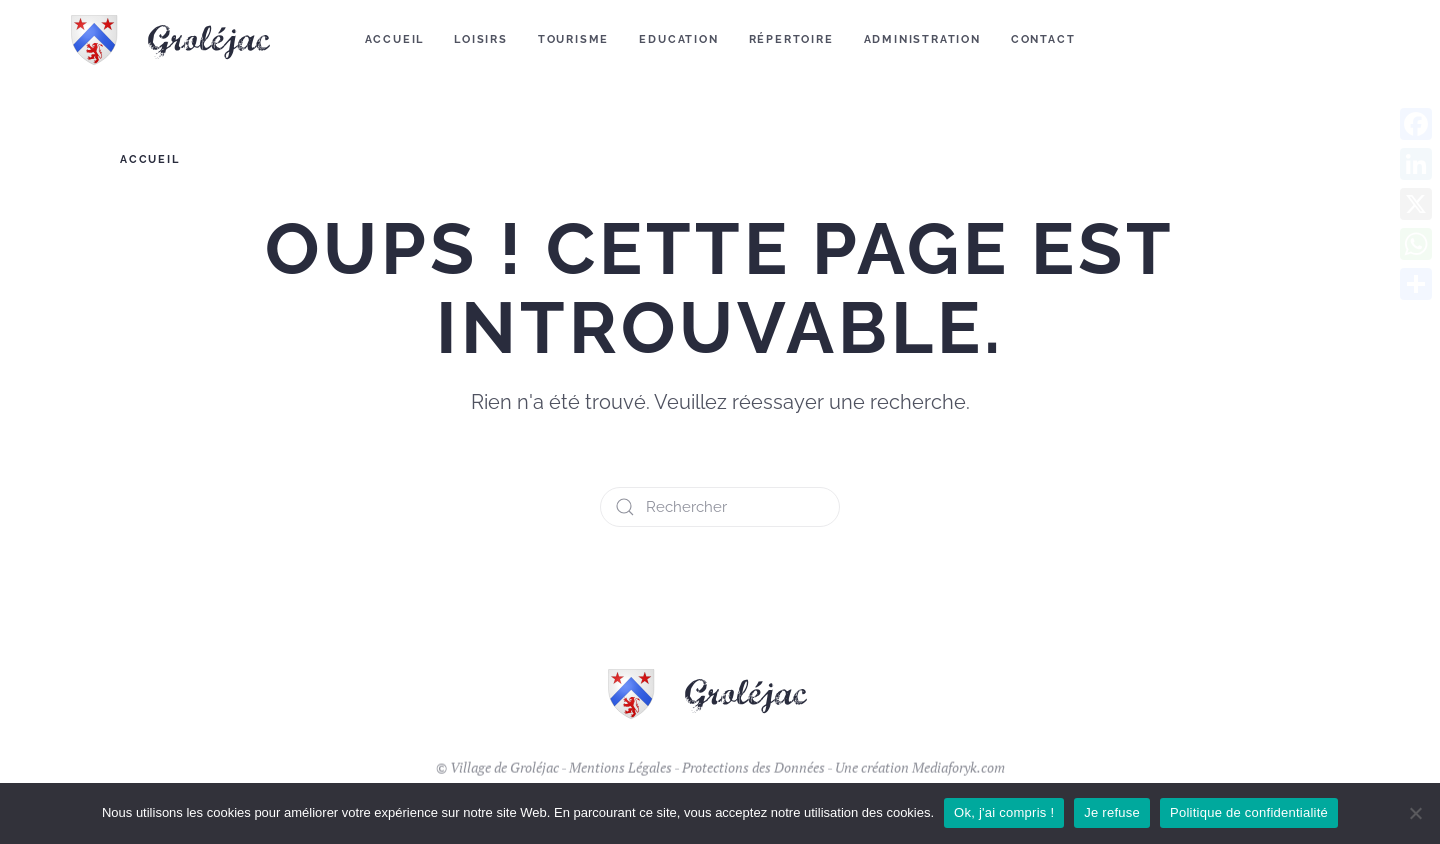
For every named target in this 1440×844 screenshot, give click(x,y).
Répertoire (791, 39)
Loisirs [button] (481, 39)
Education (678, 39)
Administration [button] (922, 39)
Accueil (395, 39)
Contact (1043, 39)
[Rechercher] (720, 507)
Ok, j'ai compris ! (1004, 812)
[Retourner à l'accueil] (183, 40)
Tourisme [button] (573, 39)
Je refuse (1112, 812)
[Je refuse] (1415, 813)
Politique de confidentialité (1249, 812)
